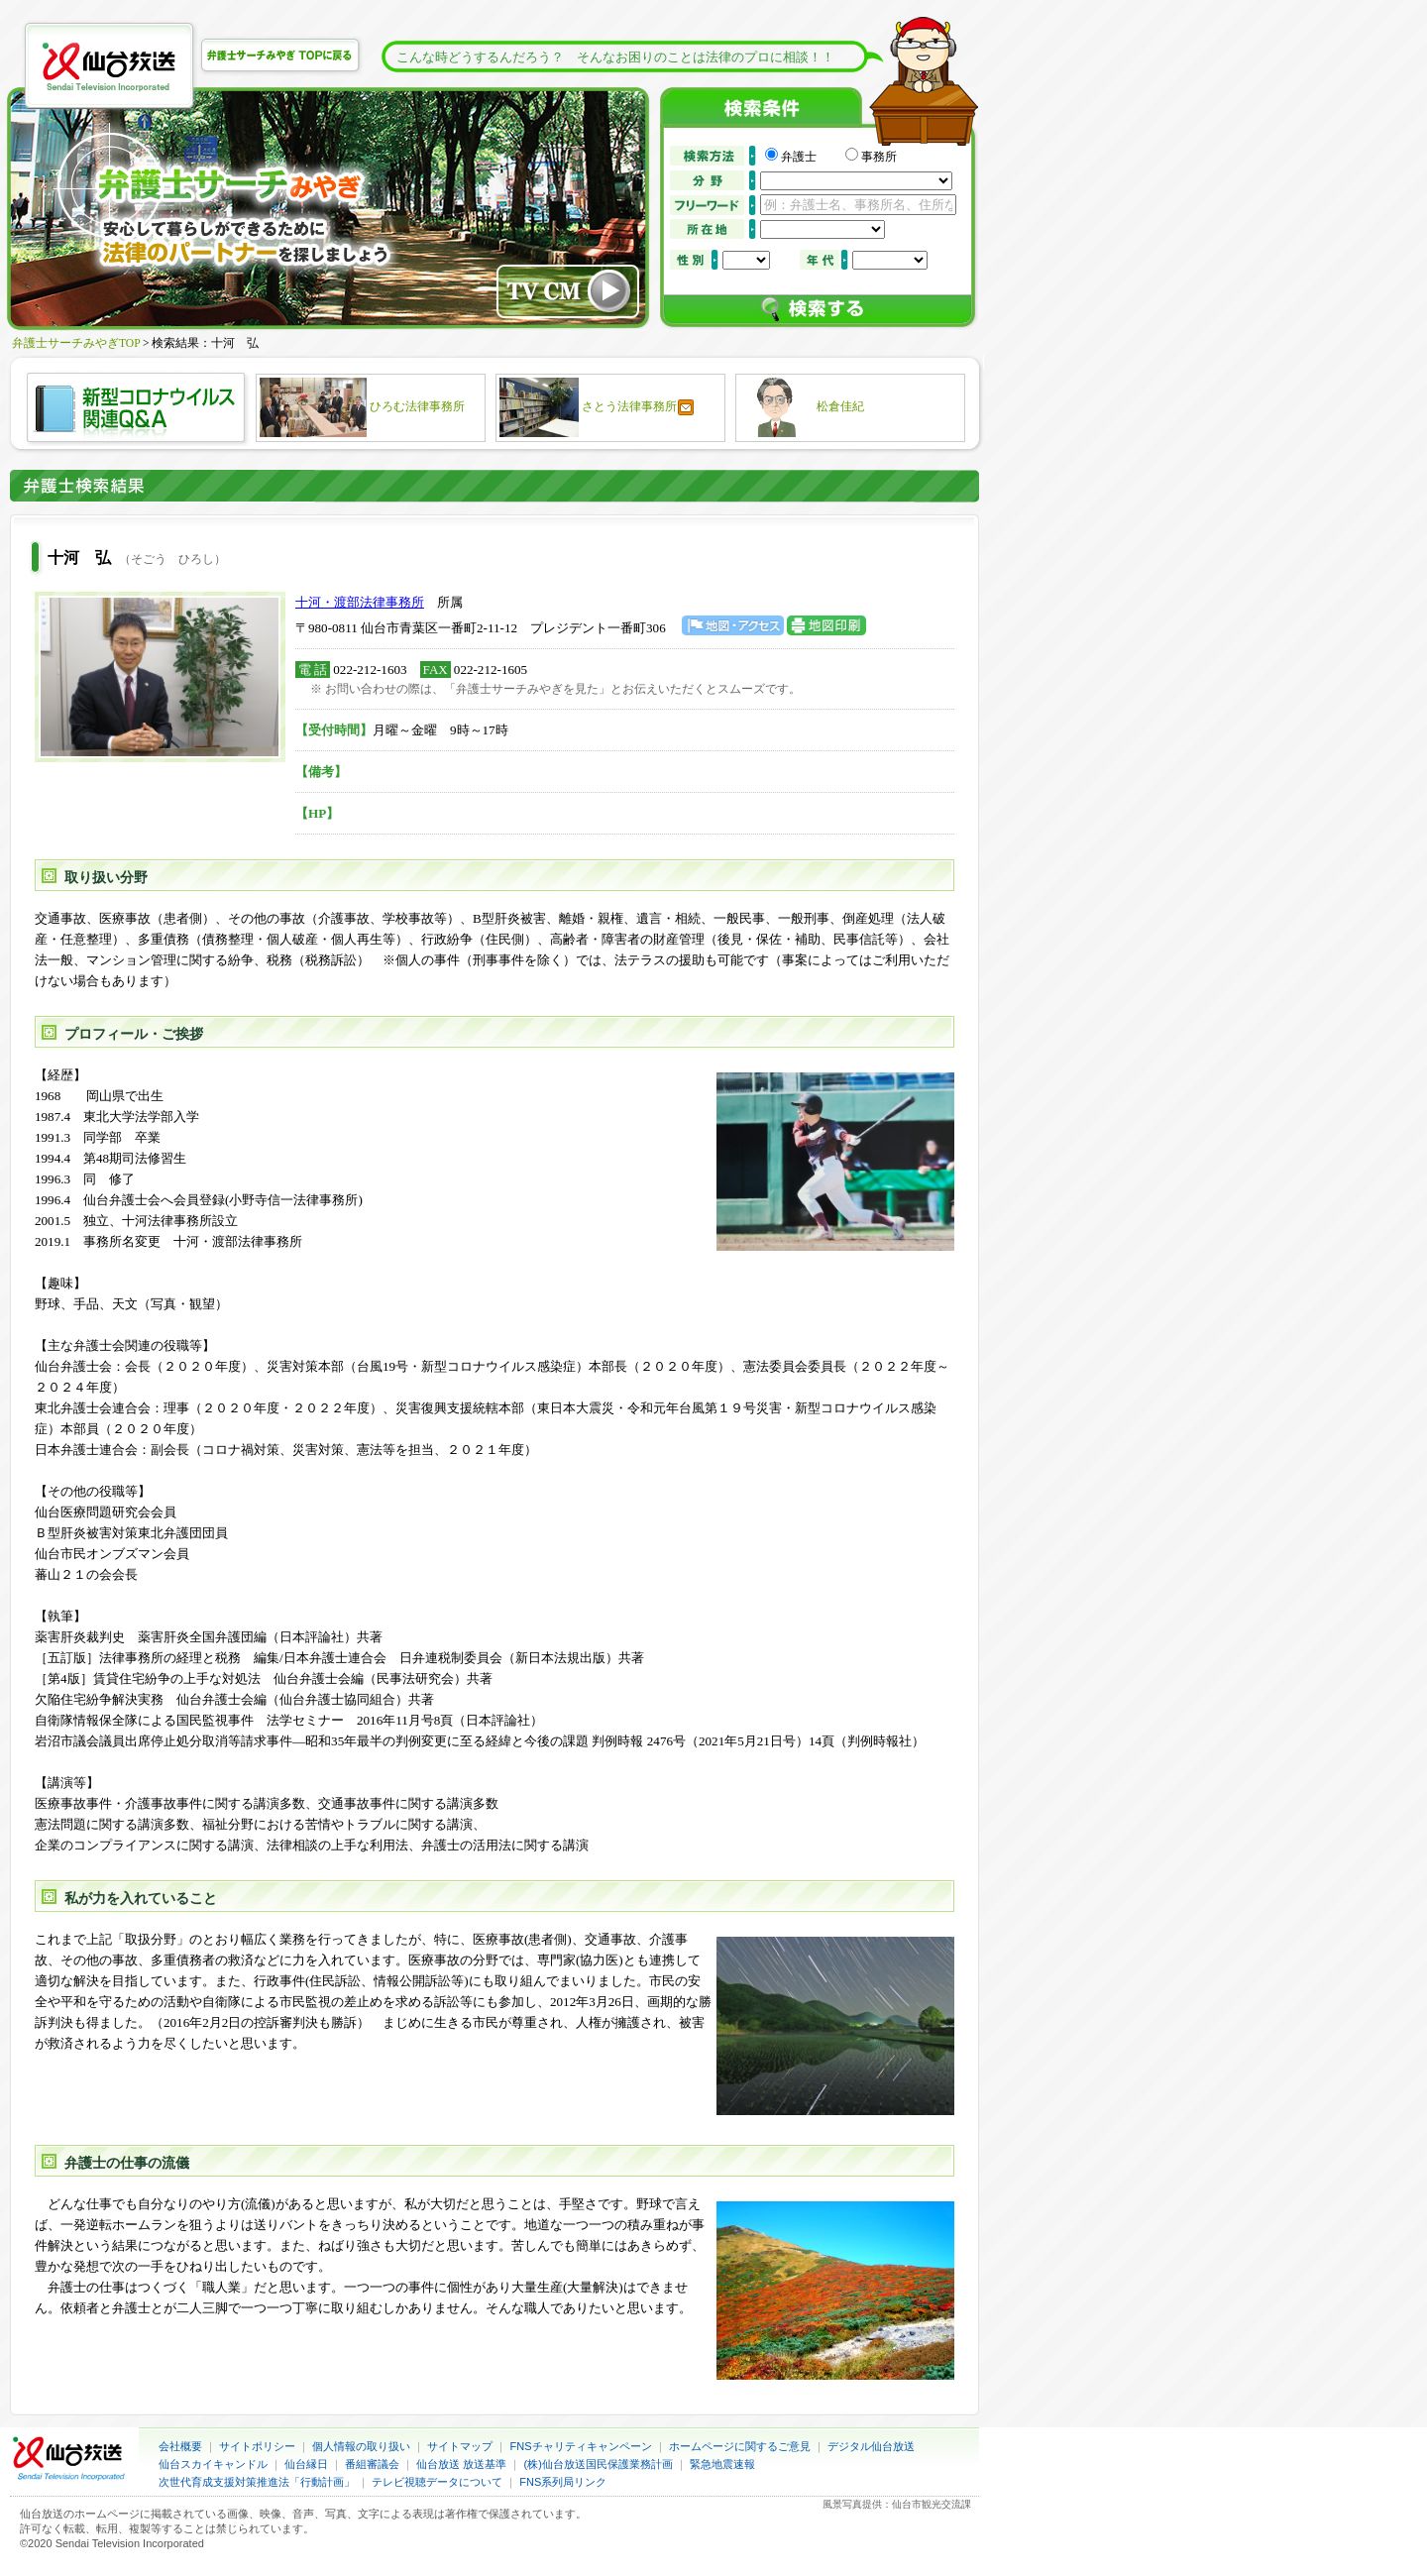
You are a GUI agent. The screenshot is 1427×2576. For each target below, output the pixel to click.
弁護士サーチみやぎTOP (76, 343)
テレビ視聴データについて (437, 2482)
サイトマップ (460, 2446)
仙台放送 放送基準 (461, 2464)
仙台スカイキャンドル (213, 2464)
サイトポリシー (257, 2446)
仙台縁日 (306, 2464)
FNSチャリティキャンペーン (581, 2446)
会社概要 (180, 2446)
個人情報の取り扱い (361, 2446)
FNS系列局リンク (562, 2482)
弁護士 (810, 157)
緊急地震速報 (722, 2464)
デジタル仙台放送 (871, 2446)
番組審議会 (372, 2464)
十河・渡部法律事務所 (359, 602)
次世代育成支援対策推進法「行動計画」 (257, 2482)
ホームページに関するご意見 (740, 2446)
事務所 (879, 157)
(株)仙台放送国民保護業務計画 (598, 2464)
